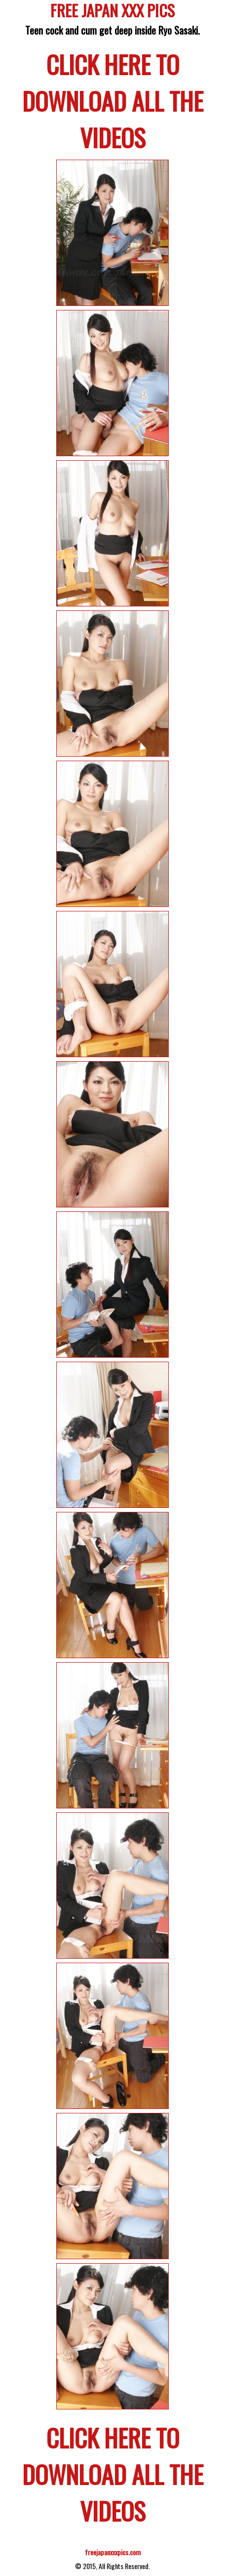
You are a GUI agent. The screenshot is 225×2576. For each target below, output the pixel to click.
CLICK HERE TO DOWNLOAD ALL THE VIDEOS (112, 100)
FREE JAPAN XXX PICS (112, 12)
